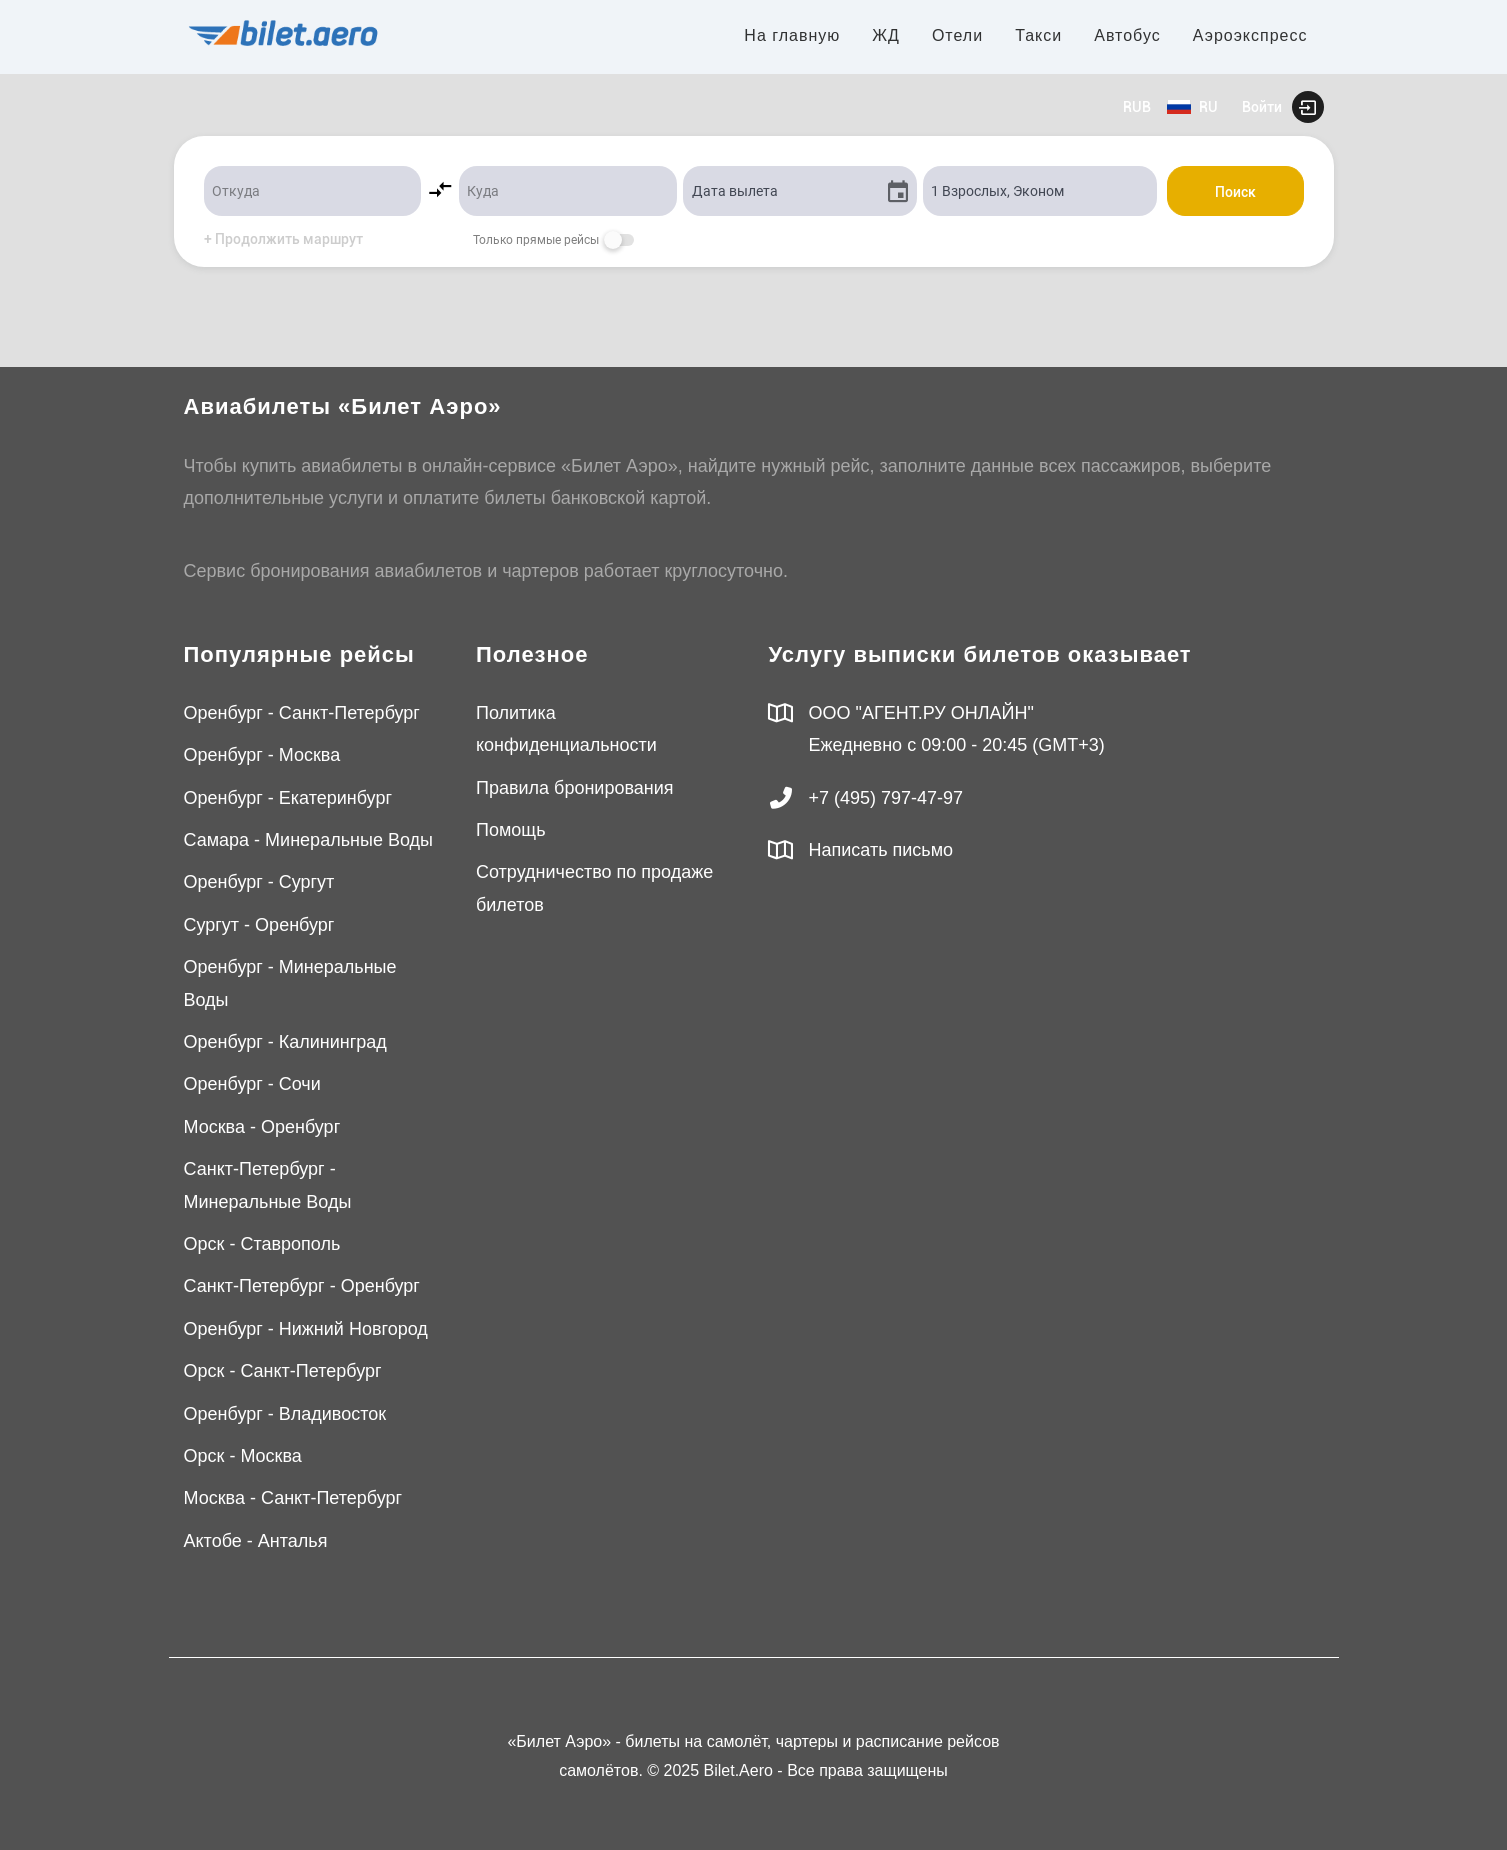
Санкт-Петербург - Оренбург (302, 1286)
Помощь (511, 830)
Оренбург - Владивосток (285, 1414)
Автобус (1127, 35)
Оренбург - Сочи (252, 1084)
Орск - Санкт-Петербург (283, 1371)
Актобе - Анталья (256, 1541)
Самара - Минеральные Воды (308, 840)
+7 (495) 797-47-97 (886, 798)
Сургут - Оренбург (259, 925)
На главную (792, 35)
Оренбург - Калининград (285, 1042)
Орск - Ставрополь (262, 1244)
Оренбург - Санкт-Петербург (302, 713)
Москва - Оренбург (262, 1127)
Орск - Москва (243, 1456)
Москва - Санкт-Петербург (293, 1498)
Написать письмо (881, 850)
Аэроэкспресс (1250, 35)
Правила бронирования (575, 788)
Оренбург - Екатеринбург (288, 798)
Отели (957, 35)
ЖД (886, 35)
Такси (1038, 35)
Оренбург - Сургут (259, 882)
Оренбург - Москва (262, 755)
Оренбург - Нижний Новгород (306, 1329)
